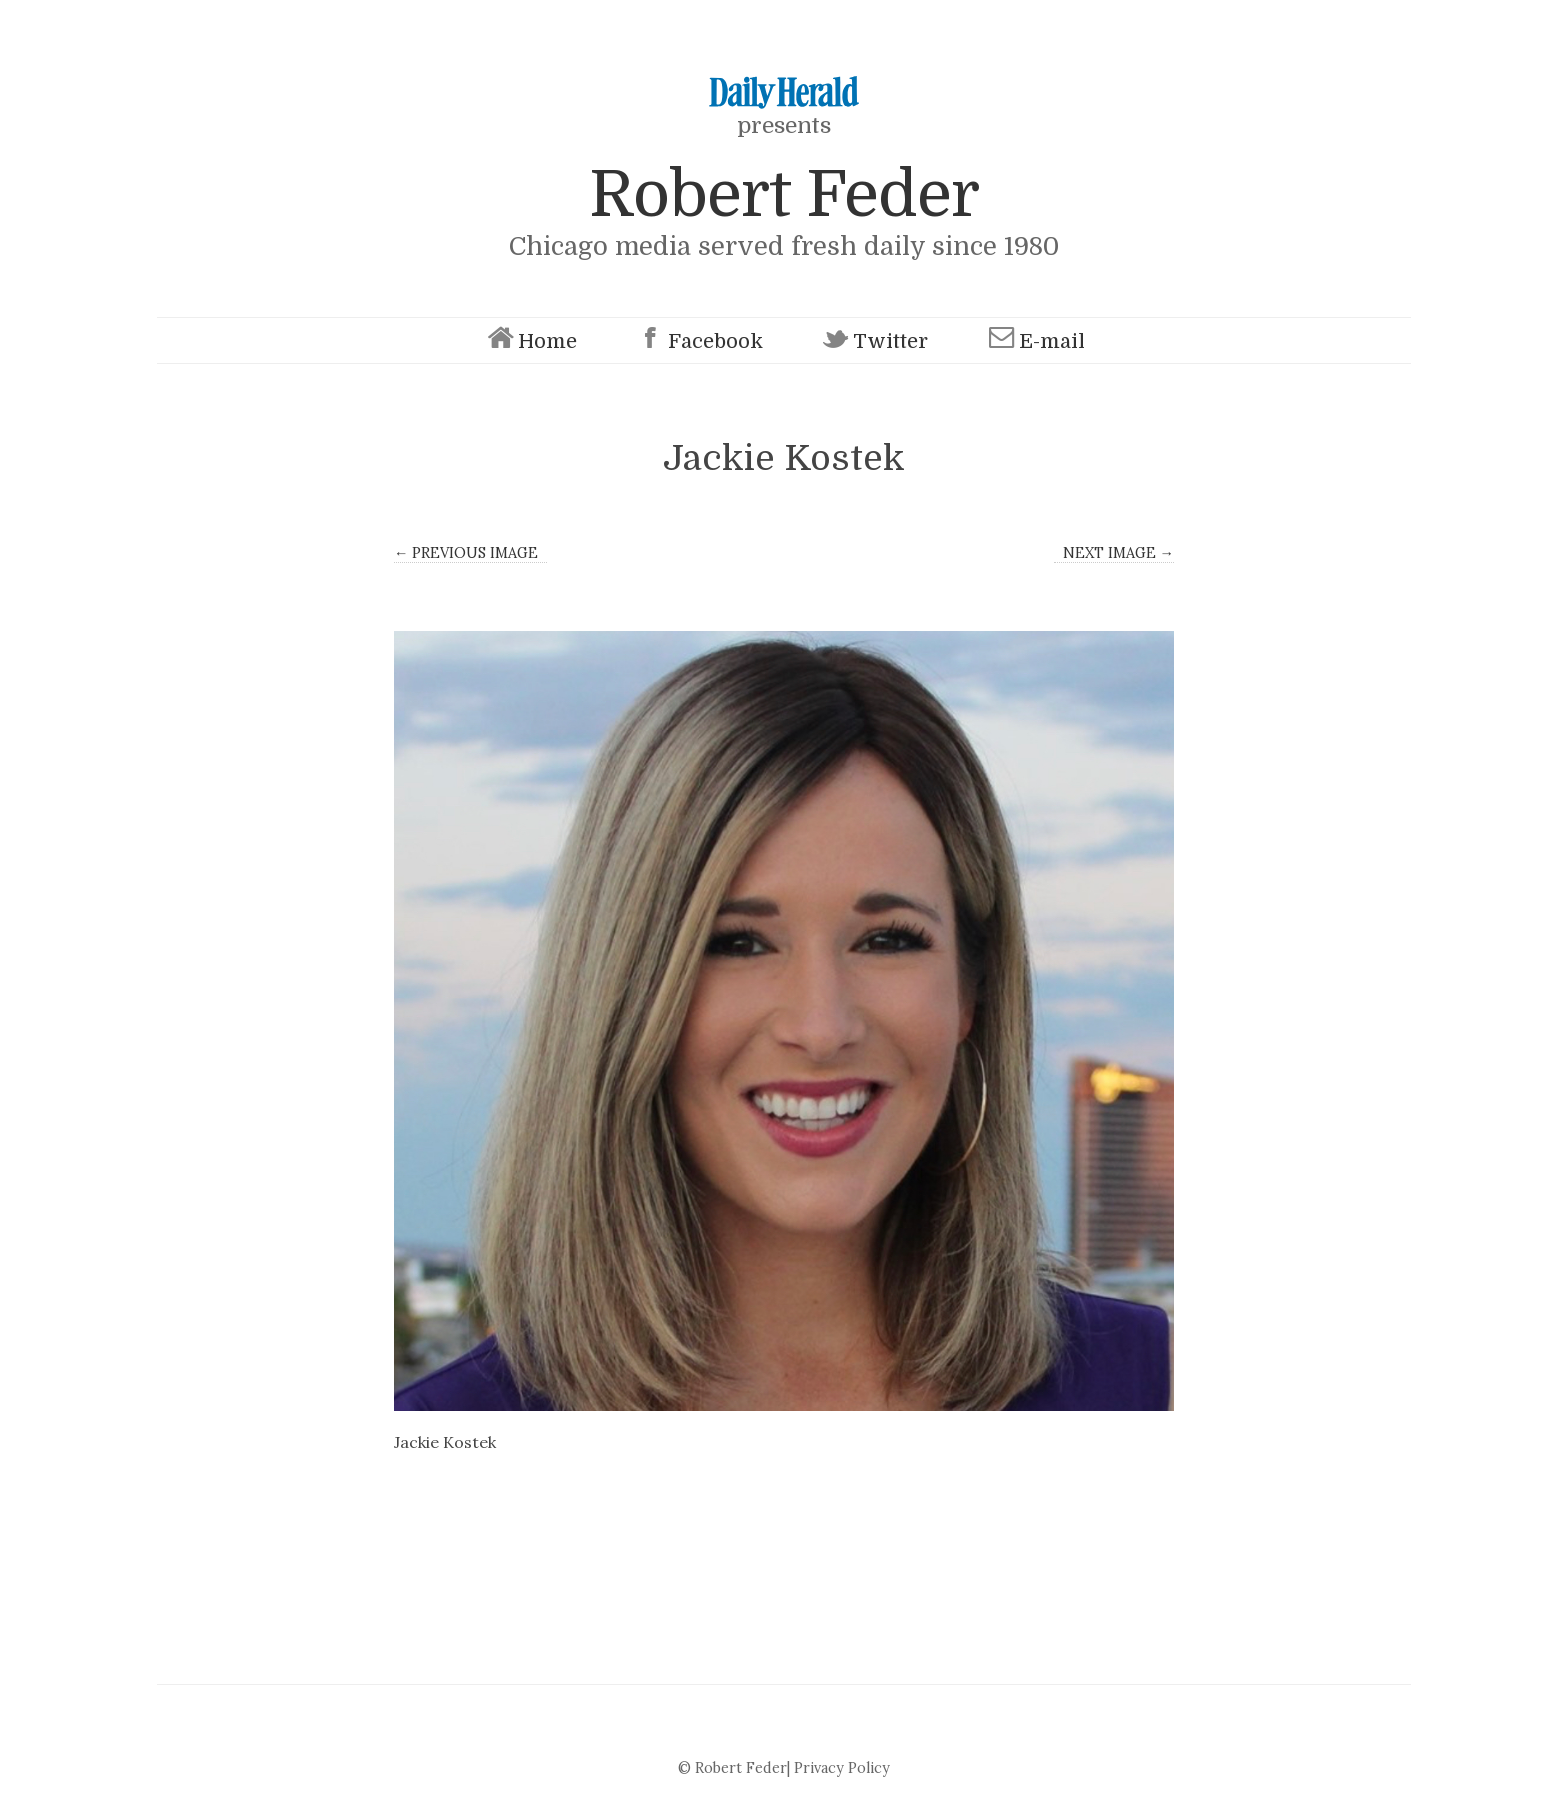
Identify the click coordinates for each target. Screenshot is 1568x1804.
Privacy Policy (842, 1768)
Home (530, 340)
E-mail (1034, 340)
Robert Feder (784, 194)
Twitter (873, 340)
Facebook (698, 340)
